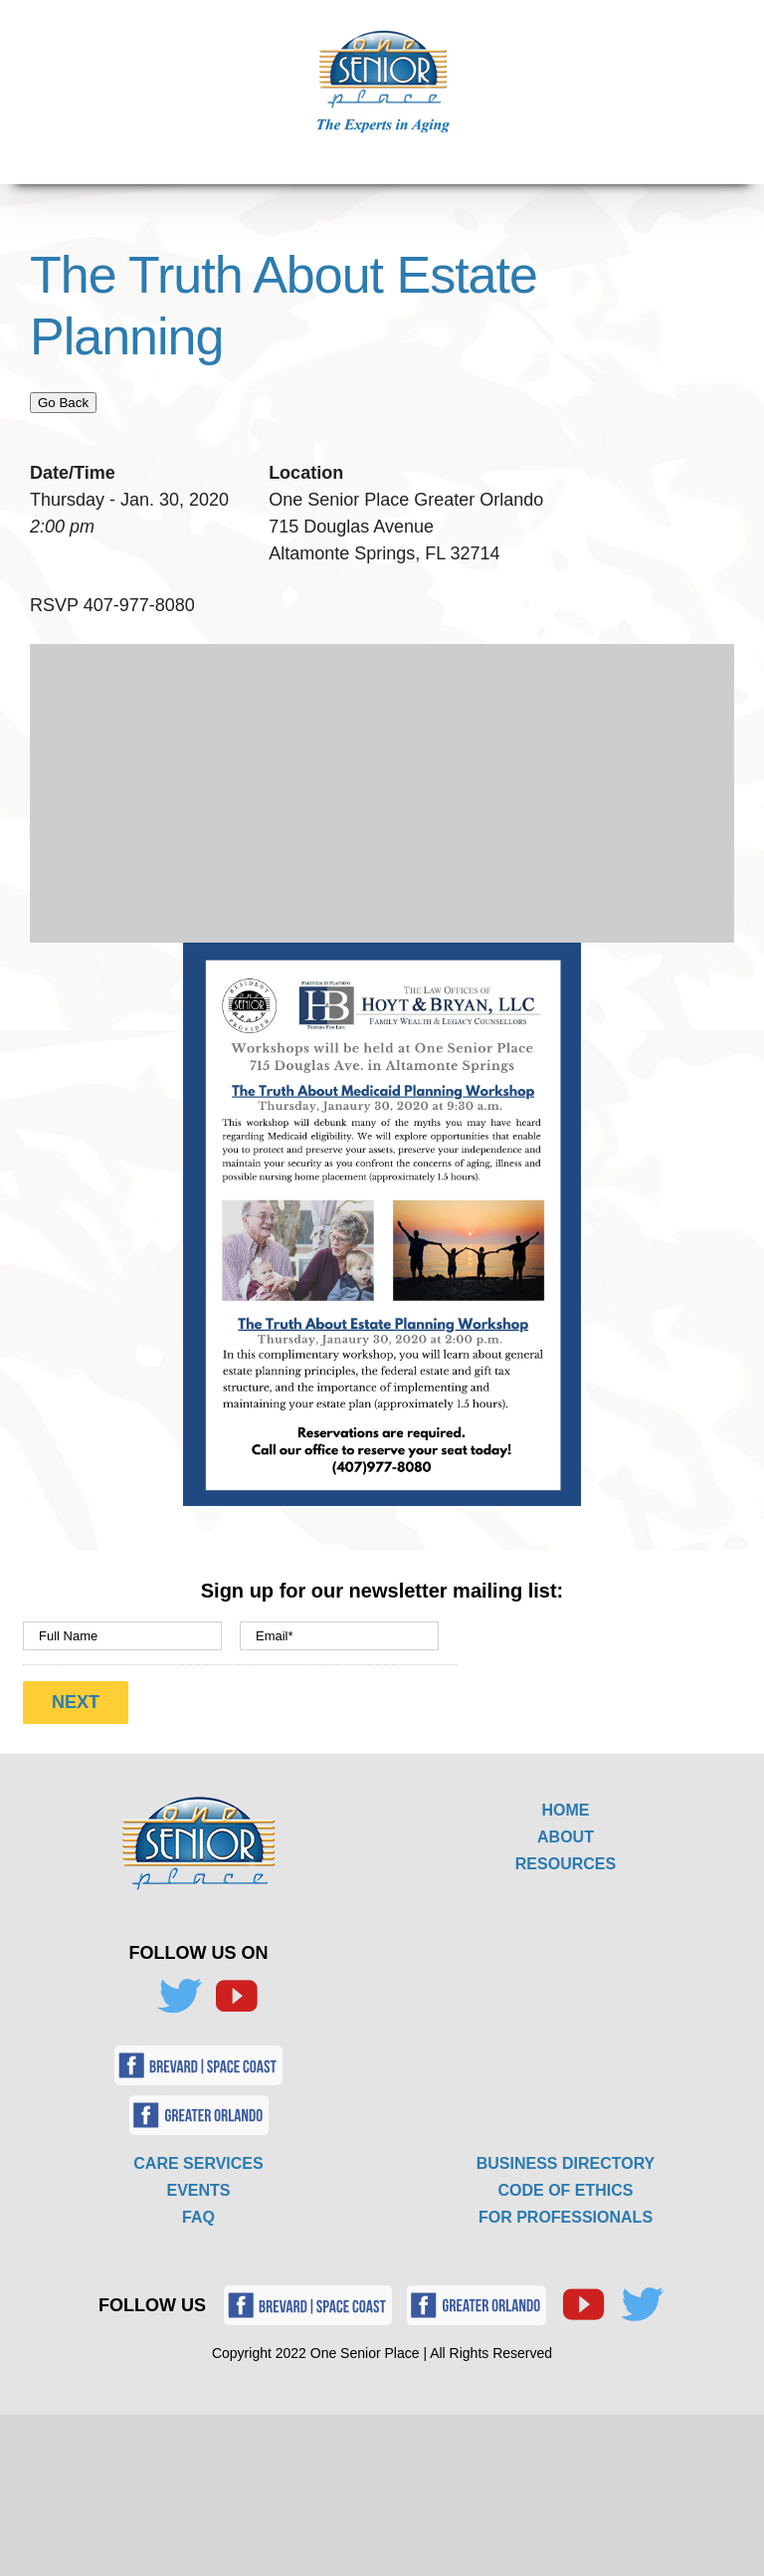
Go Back (63, 402)
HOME (566, 1810)
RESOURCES (565, 1863)
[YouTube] (236, 1997)
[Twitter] (179, 1997)
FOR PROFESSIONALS (565, 2217)
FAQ (198, 2217)
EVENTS (198, 2190)
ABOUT (565, 1836)
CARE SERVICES (198, 2163)
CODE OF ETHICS (565, 2190)
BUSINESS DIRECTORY (566, 2163)
